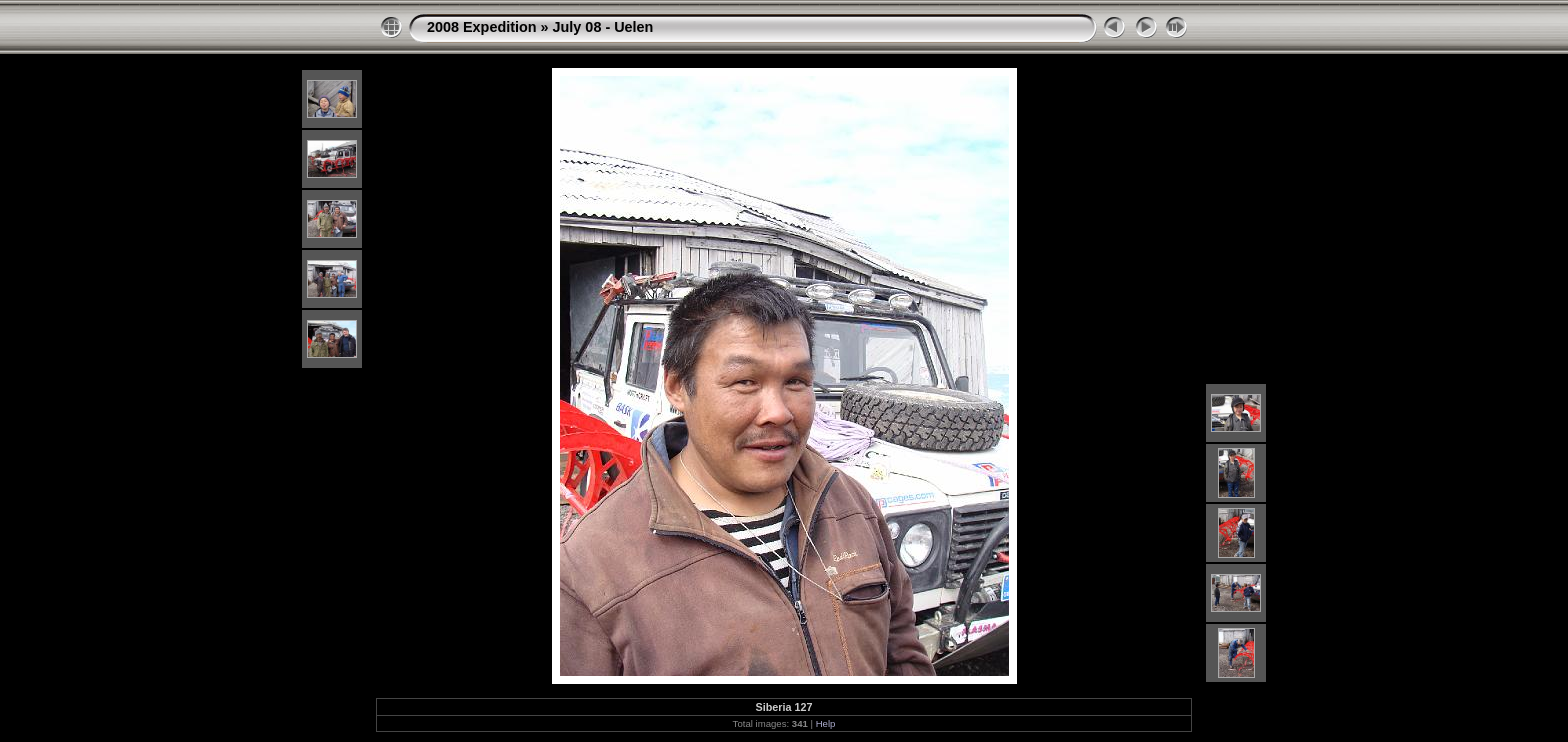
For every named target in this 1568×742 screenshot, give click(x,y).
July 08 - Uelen (603, 27)
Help (826, 723)
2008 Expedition (482, 27)
